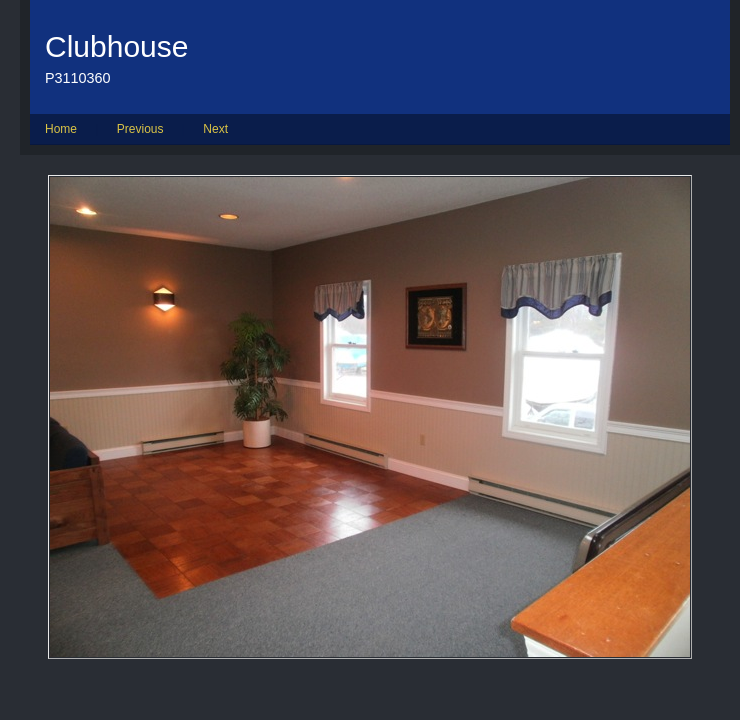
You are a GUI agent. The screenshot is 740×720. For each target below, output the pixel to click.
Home (61, 129)
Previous (140, 129)
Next (215, 129)
